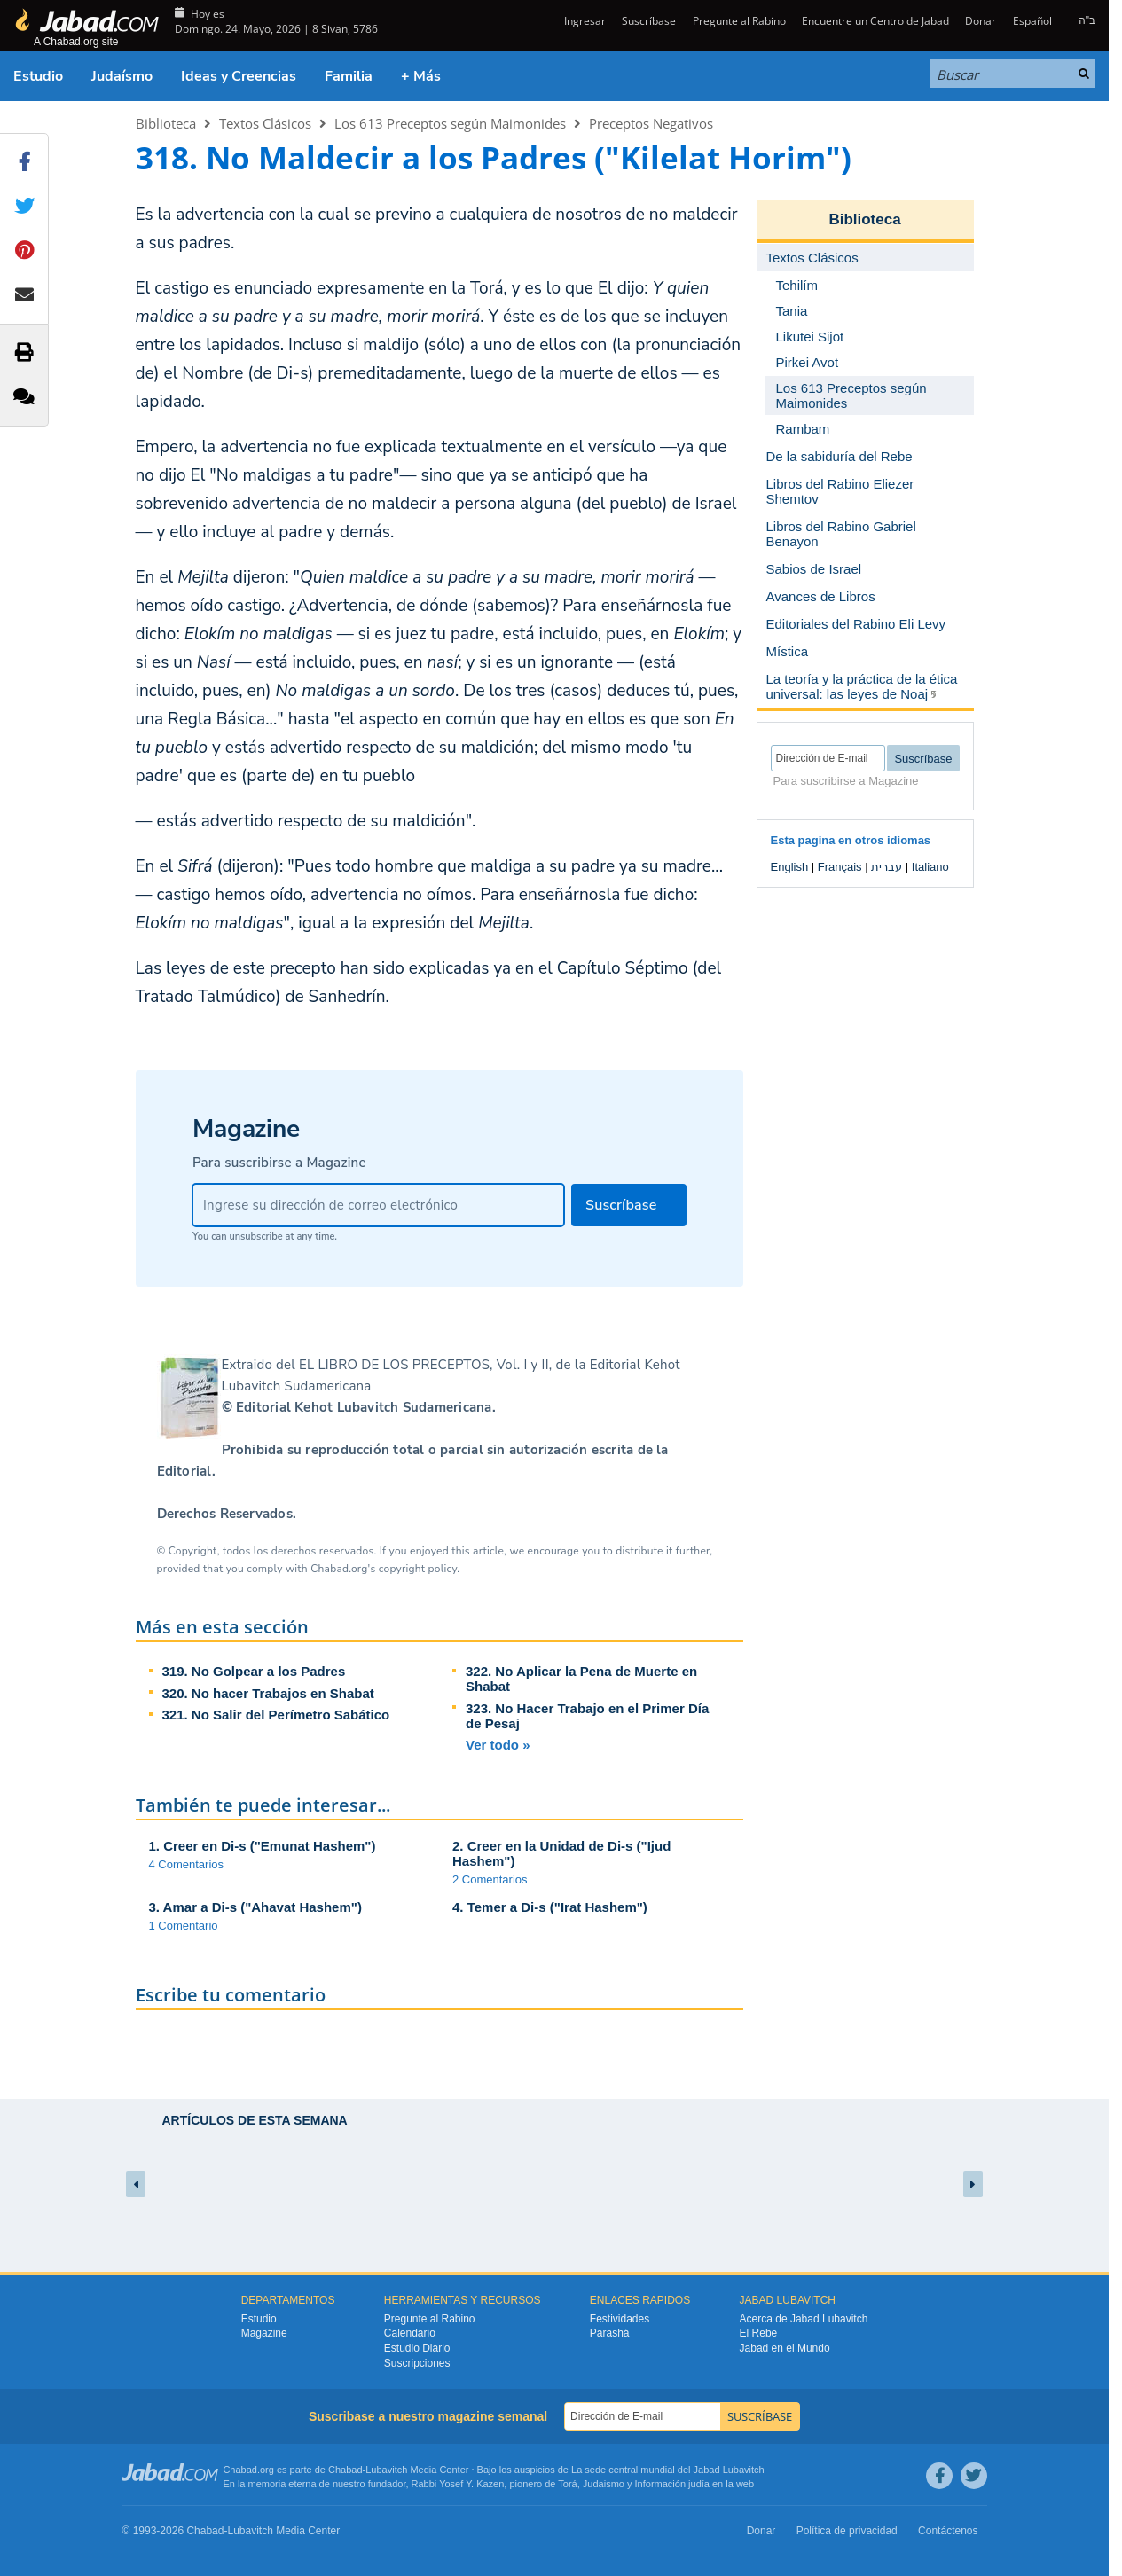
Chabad (345, 2469)
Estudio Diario (417, 2348)
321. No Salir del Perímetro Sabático (276, 1714)
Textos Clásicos (265, 123)
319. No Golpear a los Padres (254, 1671)
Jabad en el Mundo (785, 2348)
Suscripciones (417, 2363)
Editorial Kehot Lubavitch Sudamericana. (366, 1407)
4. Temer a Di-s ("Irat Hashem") (549, 1906)
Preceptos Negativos (651, 123)
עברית (886, 866)
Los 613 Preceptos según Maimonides (450, 123)
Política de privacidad (847, 2531)
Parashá (610, 2333)
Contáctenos (947, 2531)
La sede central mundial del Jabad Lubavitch (668, 2469)
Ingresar (583, 20)
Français (840, 866)
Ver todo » (498, 1744)
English (790, 866)
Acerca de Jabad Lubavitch (804, 2319)
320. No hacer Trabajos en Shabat (268, 1693)
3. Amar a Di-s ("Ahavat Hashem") (255, 1906)
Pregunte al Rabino (739, 20)
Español (1032, 20)
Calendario (409, 2333)
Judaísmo (122, 76)
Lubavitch (386, 2469)
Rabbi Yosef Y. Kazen (458, 2483)
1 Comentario (183, 1925)
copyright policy (418, 1569)
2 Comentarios (490, 1879)
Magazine (264, 2333)
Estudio (38, 76)
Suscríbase (649, 20)
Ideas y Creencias (238, 76)
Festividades (619, 2319)
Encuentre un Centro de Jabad (875, 20)
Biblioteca (166, 123)
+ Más (421, 76)
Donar (980, 20)
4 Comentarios (186, 1864)
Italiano (930, 866)
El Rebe (759, 2333)
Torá (567, 2483)
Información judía (673, 2483)
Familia (349, 76)
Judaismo (603, 2483)
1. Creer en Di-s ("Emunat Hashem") (262, 1845)
